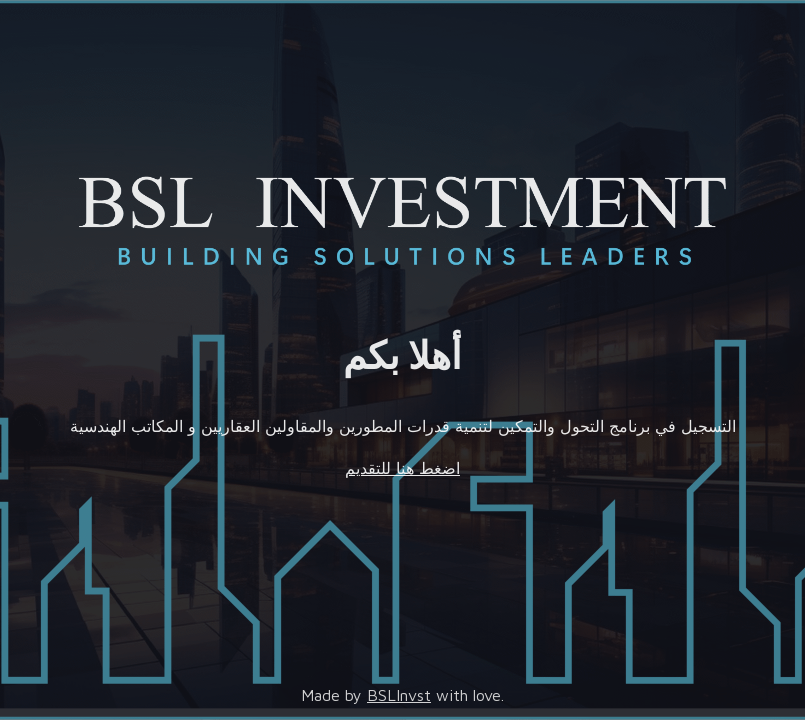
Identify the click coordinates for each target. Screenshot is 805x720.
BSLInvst (399, 695)
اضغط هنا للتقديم (402, 468)
